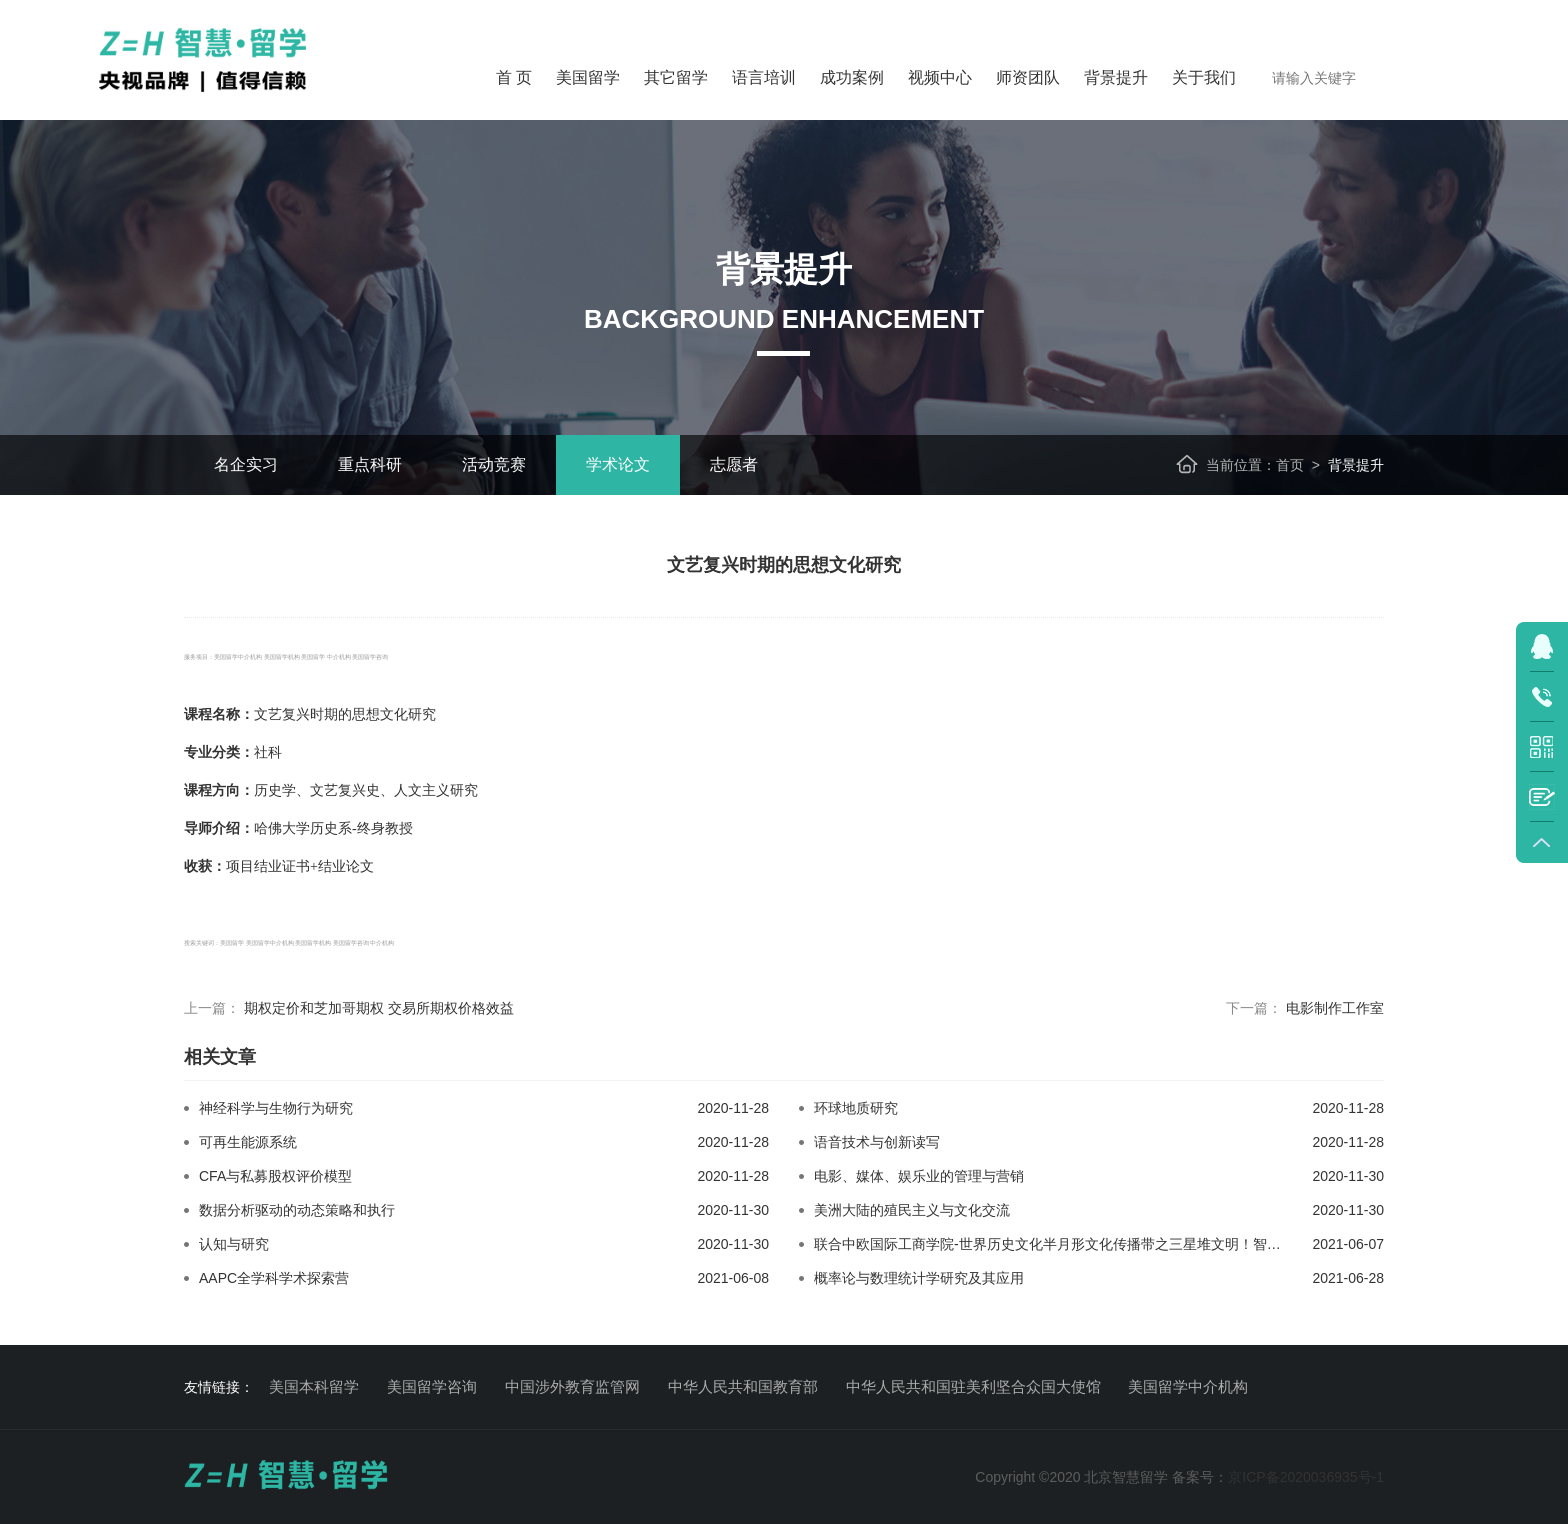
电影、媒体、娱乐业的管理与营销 (919, 1176)
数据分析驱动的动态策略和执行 (297, 1210)
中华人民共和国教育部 (743, 1386)
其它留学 (676, 77)
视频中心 (940, 77)
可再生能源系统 (248, 1142)
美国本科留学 (314, 1386)
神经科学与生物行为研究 (276, 1108)
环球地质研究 (856, 1108)
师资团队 (1028, 77)
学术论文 (618, 464)
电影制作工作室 (1335, 1008)
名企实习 (246, 464)
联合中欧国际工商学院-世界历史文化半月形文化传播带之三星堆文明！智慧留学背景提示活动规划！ (1124, 1244)
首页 (1290, 465)
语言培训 (764, 77)
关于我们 (1204, 77)
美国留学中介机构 (1188, 1386)
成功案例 (852, 77)
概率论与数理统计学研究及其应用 (919, 1278)
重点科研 (370, 464)
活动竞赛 (494, 464)
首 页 (514, 77)
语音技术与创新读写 (877, 1142)
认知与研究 (234, 1244)
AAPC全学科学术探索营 (274, 1278)
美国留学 (588, 77)
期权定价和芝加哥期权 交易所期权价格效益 (379, 1008)
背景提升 (1116, 77)
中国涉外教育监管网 (572, 1386)
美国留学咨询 (432, 1386)
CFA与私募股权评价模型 (275, 1176)
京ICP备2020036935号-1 (1306, 1477)
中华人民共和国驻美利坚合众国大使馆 (973, 1386)
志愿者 (734, 464)
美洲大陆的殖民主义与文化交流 (912, 1210)
